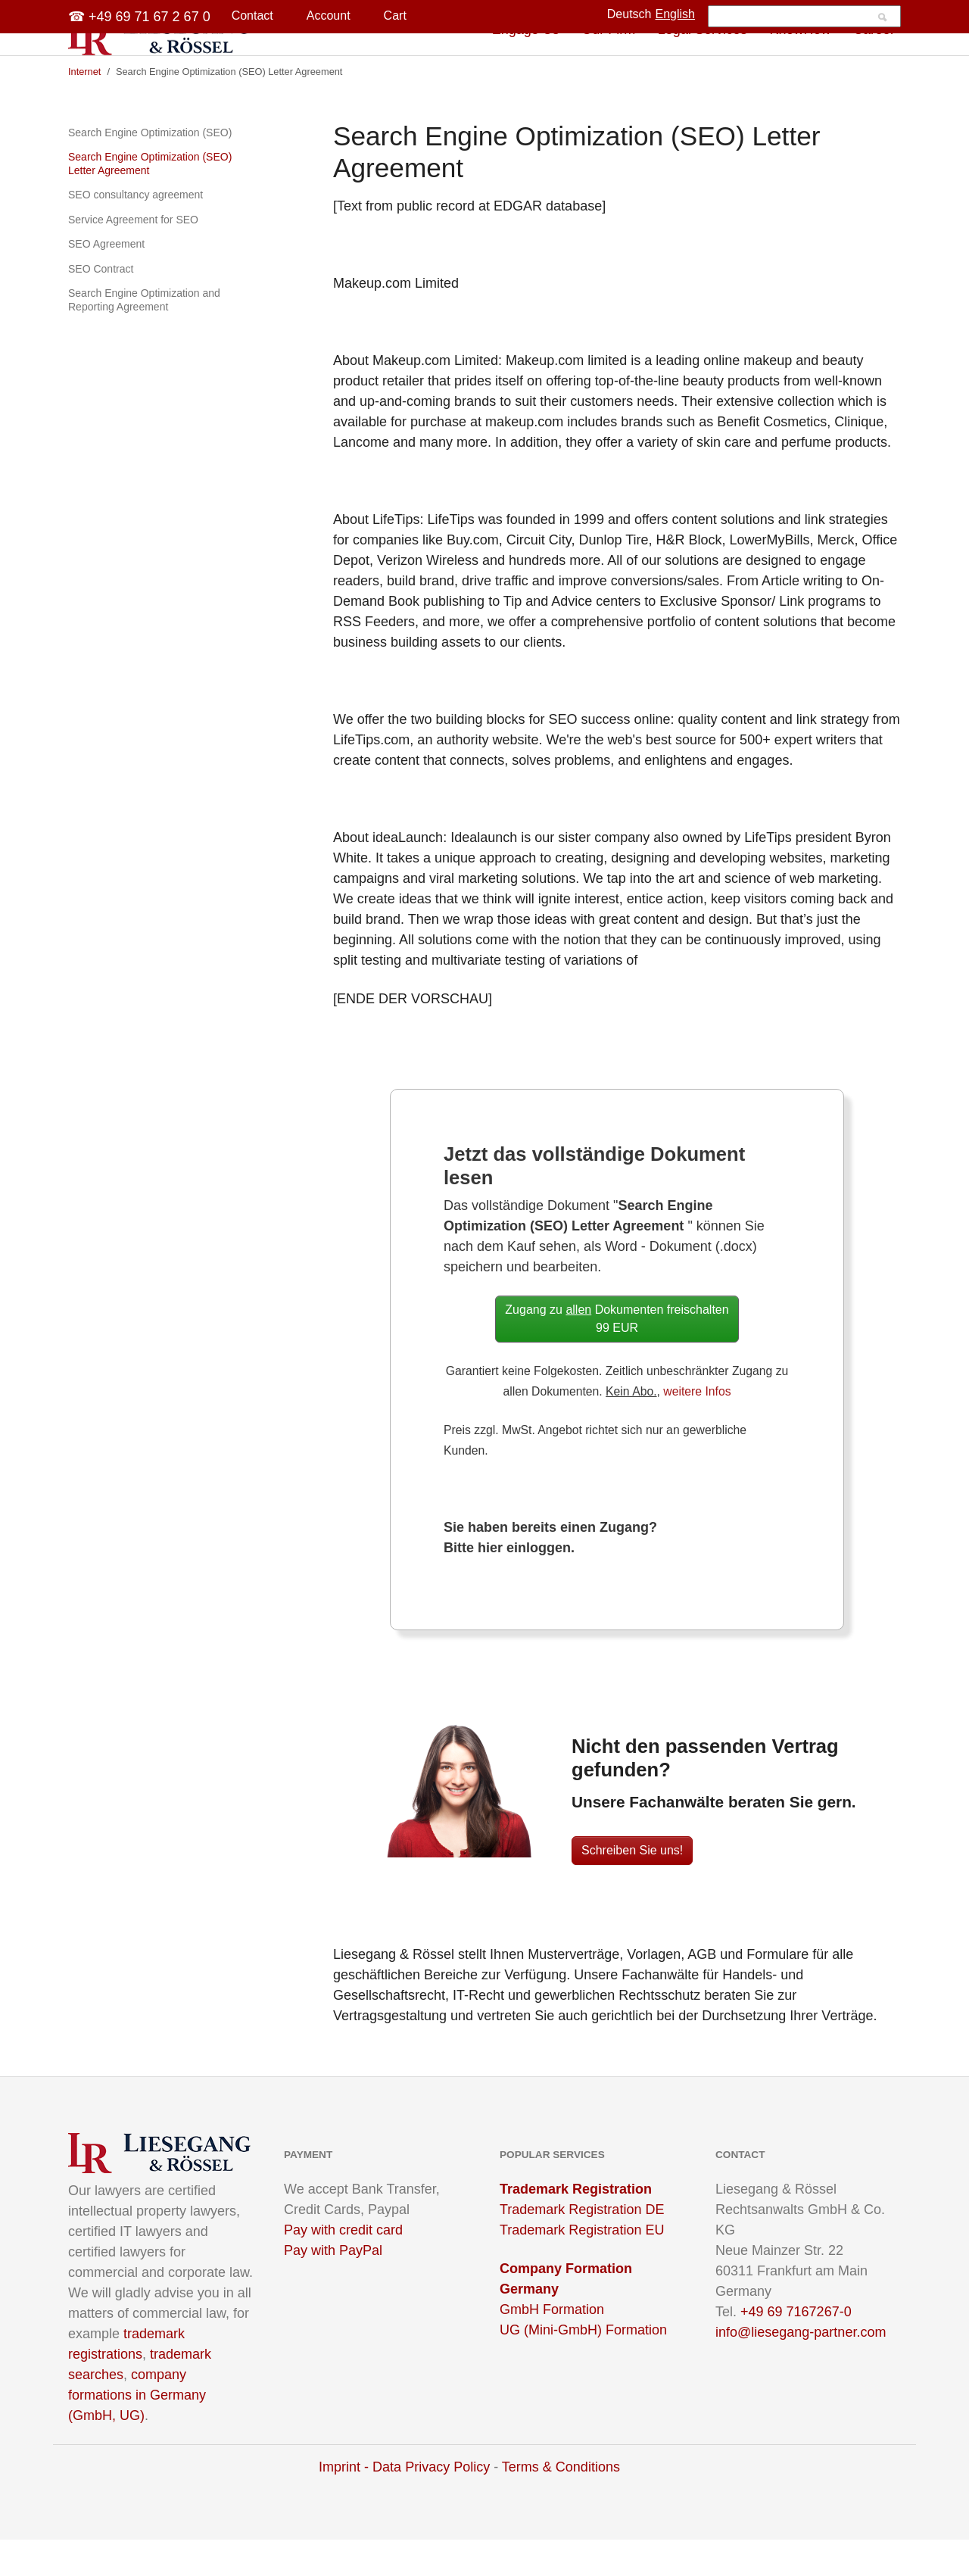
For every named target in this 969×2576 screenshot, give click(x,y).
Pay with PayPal (333, 2286)
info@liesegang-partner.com (800, 2368)
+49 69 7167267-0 (796, 2348)
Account (329, 15)
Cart (395, 15)
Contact (252, 15)
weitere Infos (697, 1427)
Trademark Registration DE (582, 2245)
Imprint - (345, 2503)
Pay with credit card (343, 2266)
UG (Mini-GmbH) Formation (583, 2366)
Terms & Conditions (561, 2503)
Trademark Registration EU (582, 2266)
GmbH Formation (552, 2345)
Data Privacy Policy (431, 2503)
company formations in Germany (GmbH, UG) (137, 2431)
